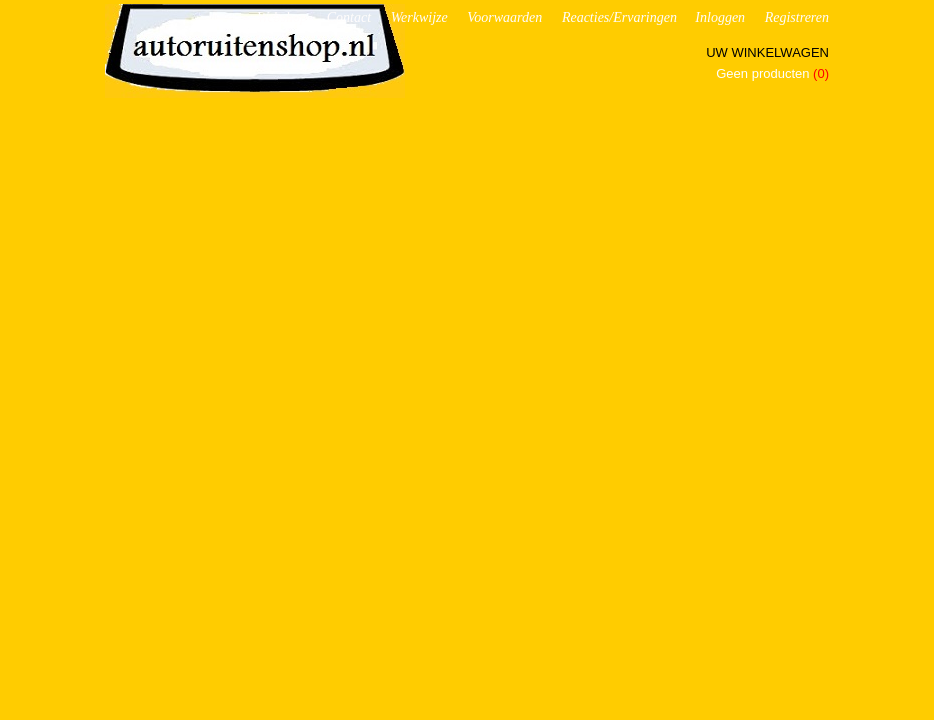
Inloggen (720, 17)
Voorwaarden (504, 17)
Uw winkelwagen (767, 52)
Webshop (282, 17)
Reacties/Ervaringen (619, 17)
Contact (349, 17)
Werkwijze (419, 17)
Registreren (797, 17)
